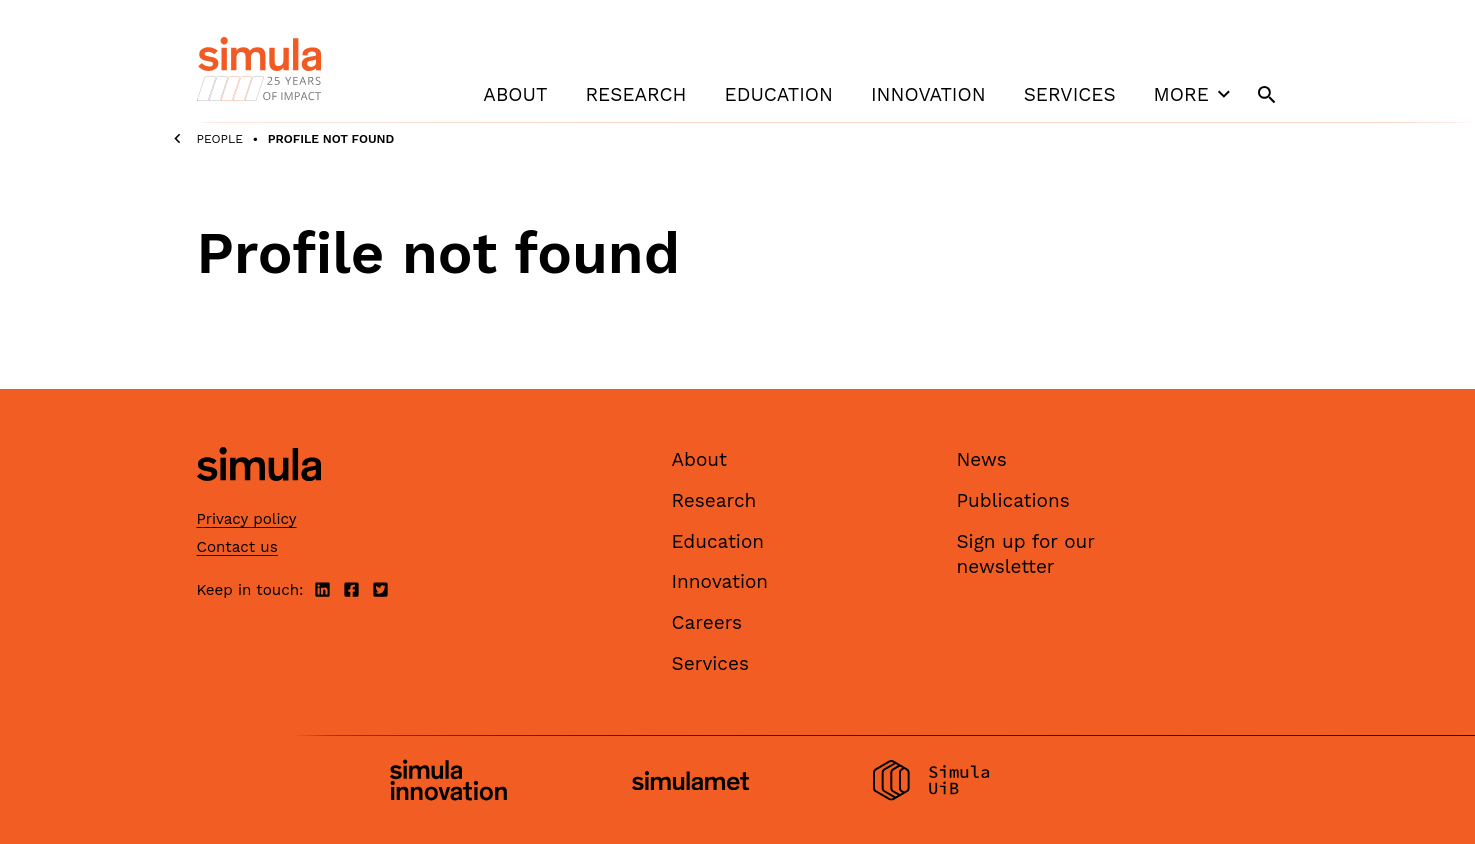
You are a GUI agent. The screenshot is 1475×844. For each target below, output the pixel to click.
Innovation (928, 94)
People (220, 139)
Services (1070, 94)
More (1195, 94)
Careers (707, 622)
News (982, 459)
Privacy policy (247, 519)
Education (779, 94)
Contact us (237, 547)
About (515, 94)
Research (635, 94)
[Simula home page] (259, 498)
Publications (1013, 500)
